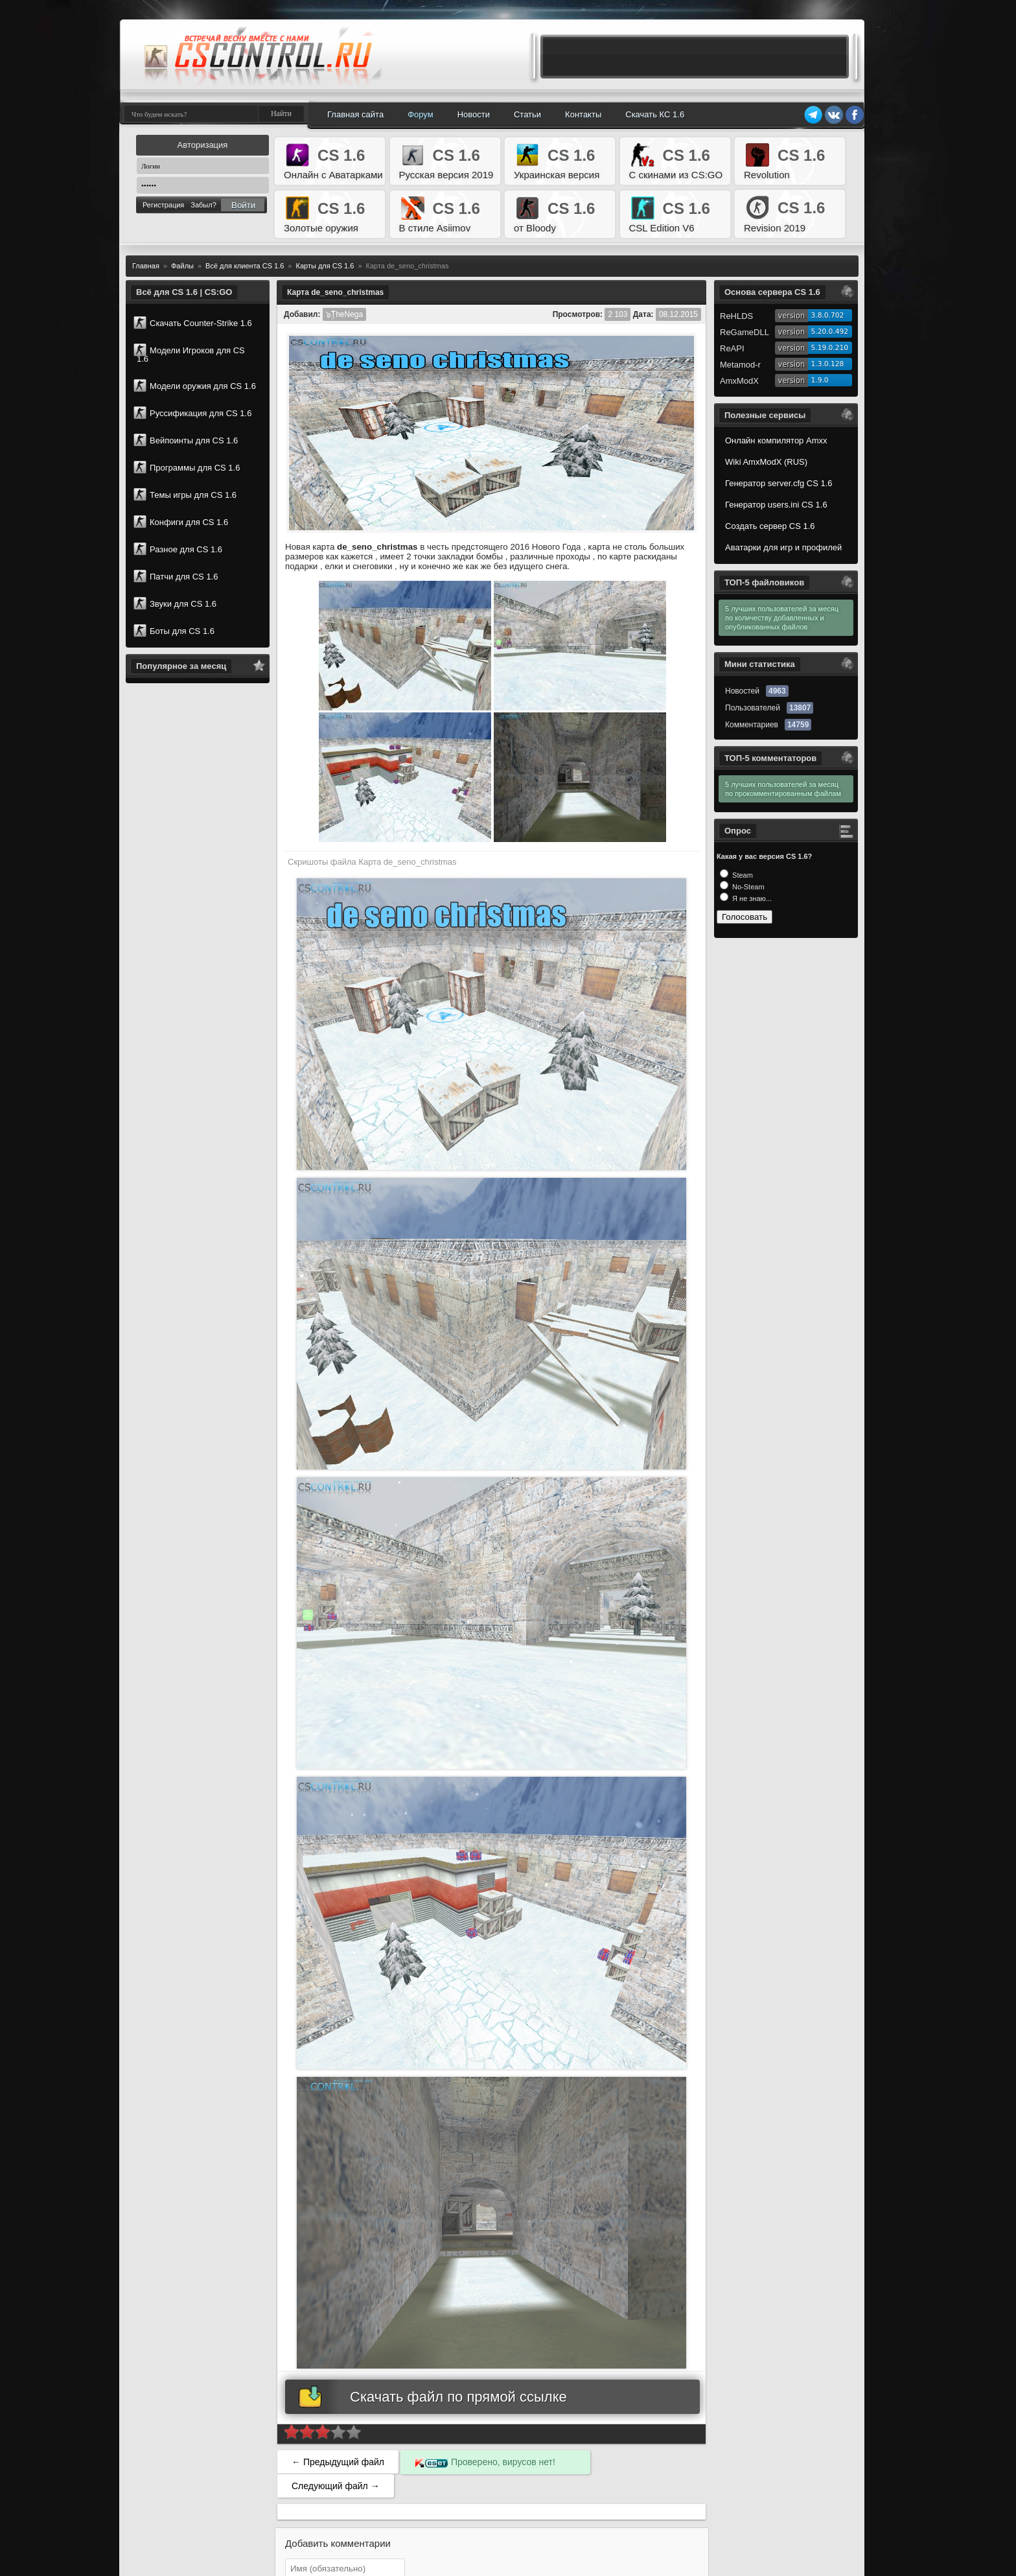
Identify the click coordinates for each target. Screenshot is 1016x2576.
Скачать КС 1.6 (654, 114)
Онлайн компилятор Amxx (776, 440)
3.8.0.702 (827, 315)
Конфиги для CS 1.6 (180, 521)
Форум (420, 114)
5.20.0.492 (830, 331)
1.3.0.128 (827, 364)
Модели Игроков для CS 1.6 (189, 354)
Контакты (583, 114)
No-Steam (747, 887)
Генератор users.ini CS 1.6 (776, 504)
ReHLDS (736, 316)
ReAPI (732, 348)
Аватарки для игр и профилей (783, 547)
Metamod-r (740, 364)
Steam (741, 875)
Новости (473, 114)
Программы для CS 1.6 (186, 467)
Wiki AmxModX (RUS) (766, 462)
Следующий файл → (336, 2486)
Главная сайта (355, 114)
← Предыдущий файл (338, 2462)
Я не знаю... (751, 898)
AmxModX (739, 381)
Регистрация (163, 205)
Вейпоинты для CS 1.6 (185, 440)
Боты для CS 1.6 (173, 630)
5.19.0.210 (830, 348)
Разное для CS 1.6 (177, 549)
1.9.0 (820, 380)
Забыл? (203, 205)
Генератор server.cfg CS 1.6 (779, 483)
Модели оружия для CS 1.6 (194, 385)
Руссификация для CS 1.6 (192, 412)
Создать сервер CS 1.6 (770, 526)
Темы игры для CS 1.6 (185, 494)
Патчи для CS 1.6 (175, 576)
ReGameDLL (744, 332)
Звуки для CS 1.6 (174, 603)
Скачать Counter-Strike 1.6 (192, 322)
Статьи (527, 114)
